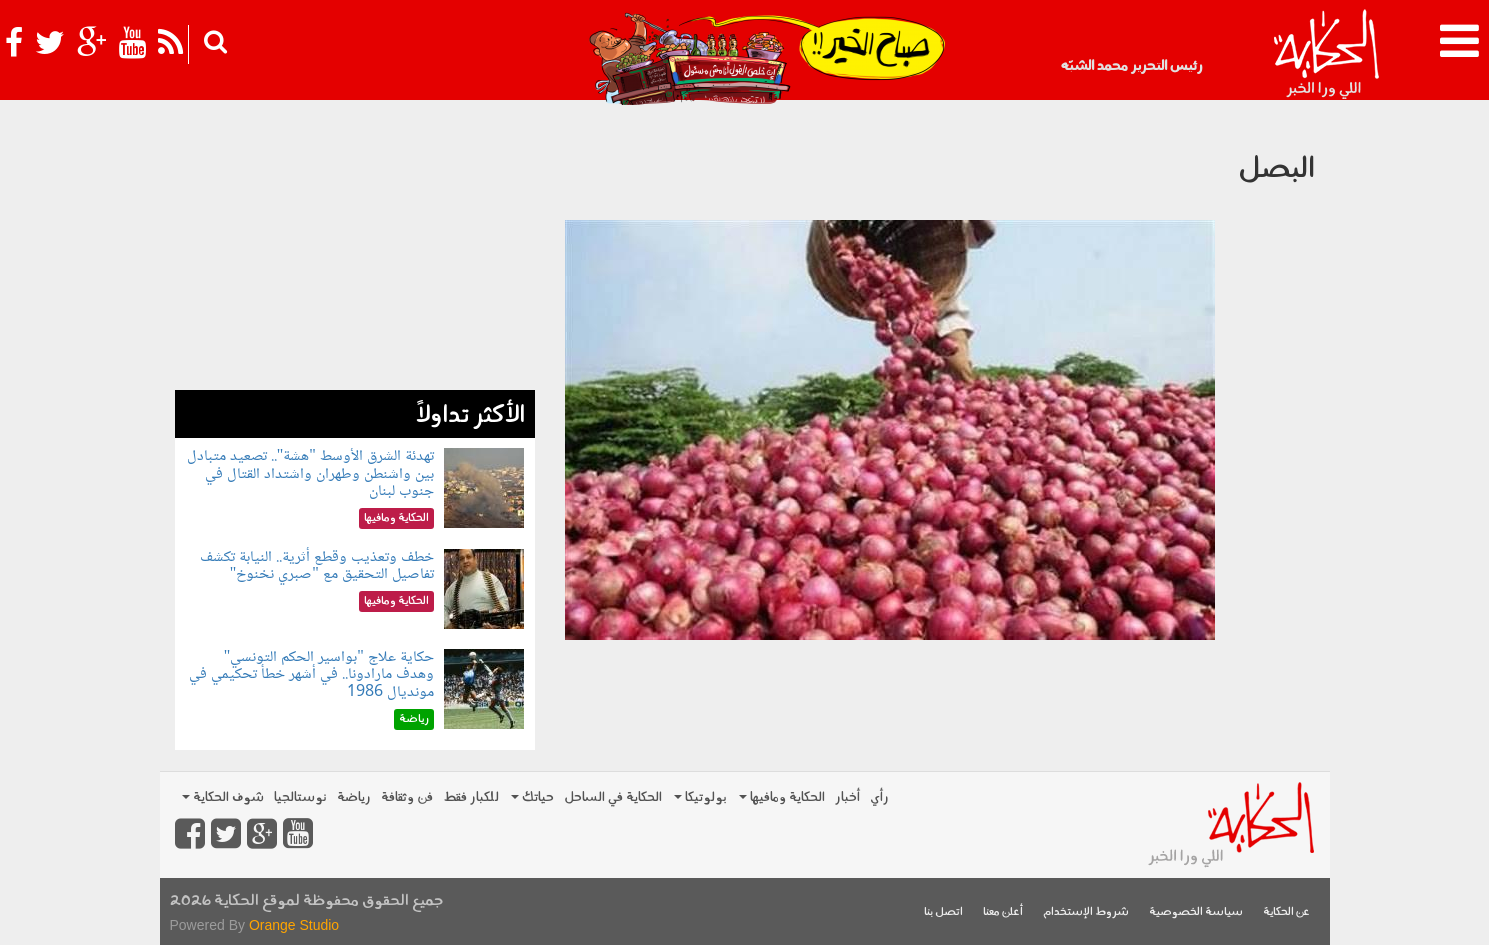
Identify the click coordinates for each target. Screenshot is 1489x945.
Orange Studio (294, 925)
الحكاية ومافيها (782, 797)
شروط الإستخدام (1086, 912)
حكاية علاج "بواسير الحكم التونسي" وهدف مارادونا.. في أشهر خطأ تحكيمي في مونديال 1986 (311, 675)
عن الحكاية (1286, 912)
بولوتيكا (700, 797)
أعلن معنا (1003, 912)
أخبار (847, 797)
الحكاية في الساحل (613, 797)
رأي (879, 797)
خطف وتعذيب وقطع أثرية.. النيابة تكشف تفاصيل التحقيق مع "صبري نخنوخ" (317, 566)
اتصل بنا (943, 912)
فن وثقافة (407, 797)
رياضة (354, 797)
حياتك (532, 797)
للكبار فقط (471, 797)
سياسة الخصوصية (1196, 912)
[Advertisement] (355, 250)
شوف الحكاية (223, 797)
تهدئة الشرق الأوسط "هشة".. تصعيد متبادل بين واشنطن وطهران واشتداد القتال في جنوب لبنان (310, 474)
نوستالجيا (300, 797)
